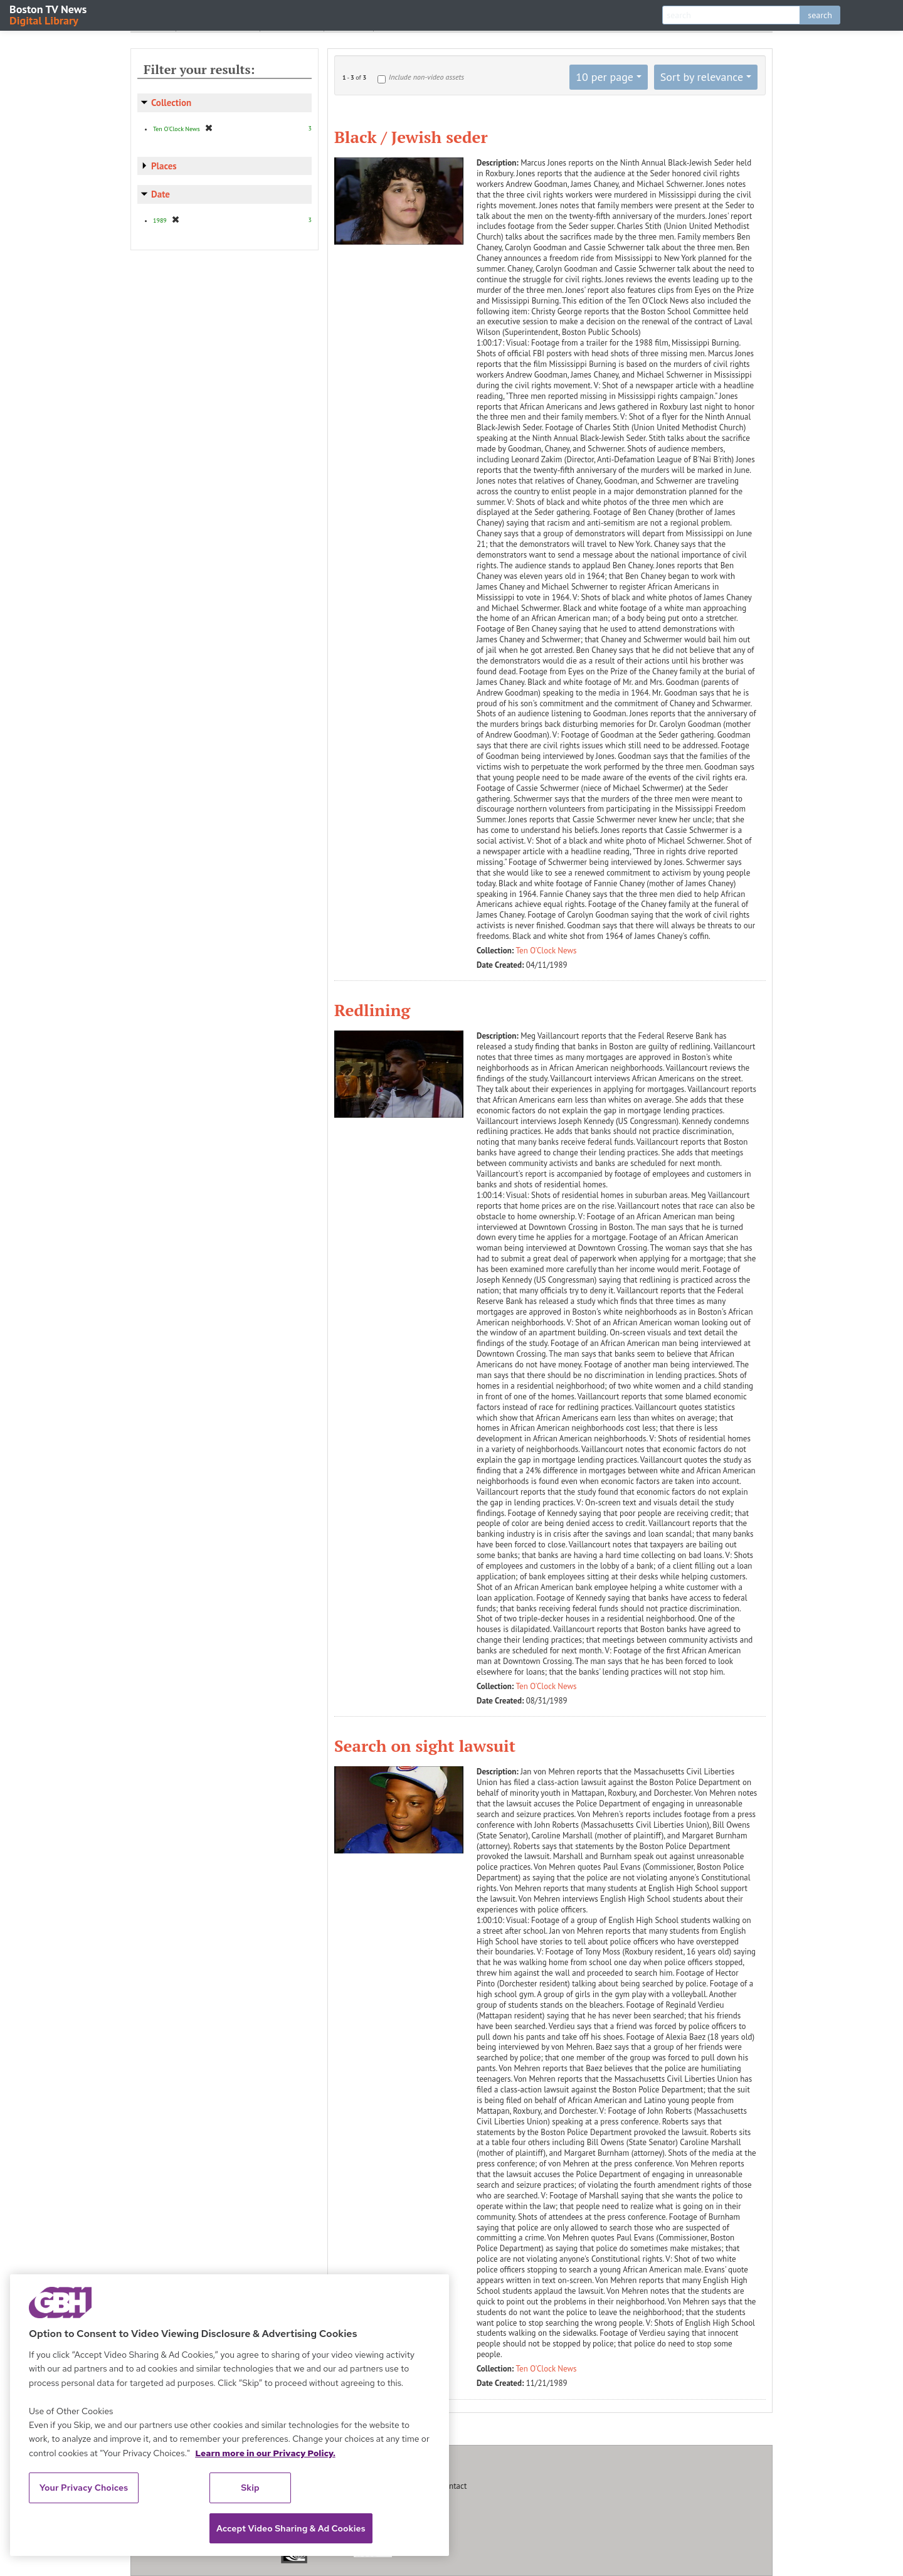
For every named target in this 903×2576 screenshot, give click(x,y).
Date (160, 194)
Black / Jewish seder (411, 136)
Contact (453, 2486)
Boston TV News (48, 14)
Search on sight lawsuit (424, 1745)
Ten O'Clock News (546, 950)
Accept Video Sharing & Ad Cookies (291, 2528)
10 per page (604, 77)
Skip (250, 2487)
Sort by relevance (701, 77)
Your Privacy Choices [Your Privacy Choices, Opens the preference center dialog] (84, 2487)
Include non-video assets (426, 77)
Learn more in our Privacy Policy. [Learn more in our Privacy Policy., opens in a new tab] (265, 2453)
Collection (171, 103)
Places (164, 166)
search (820, 15)
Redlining (372, 1009)
